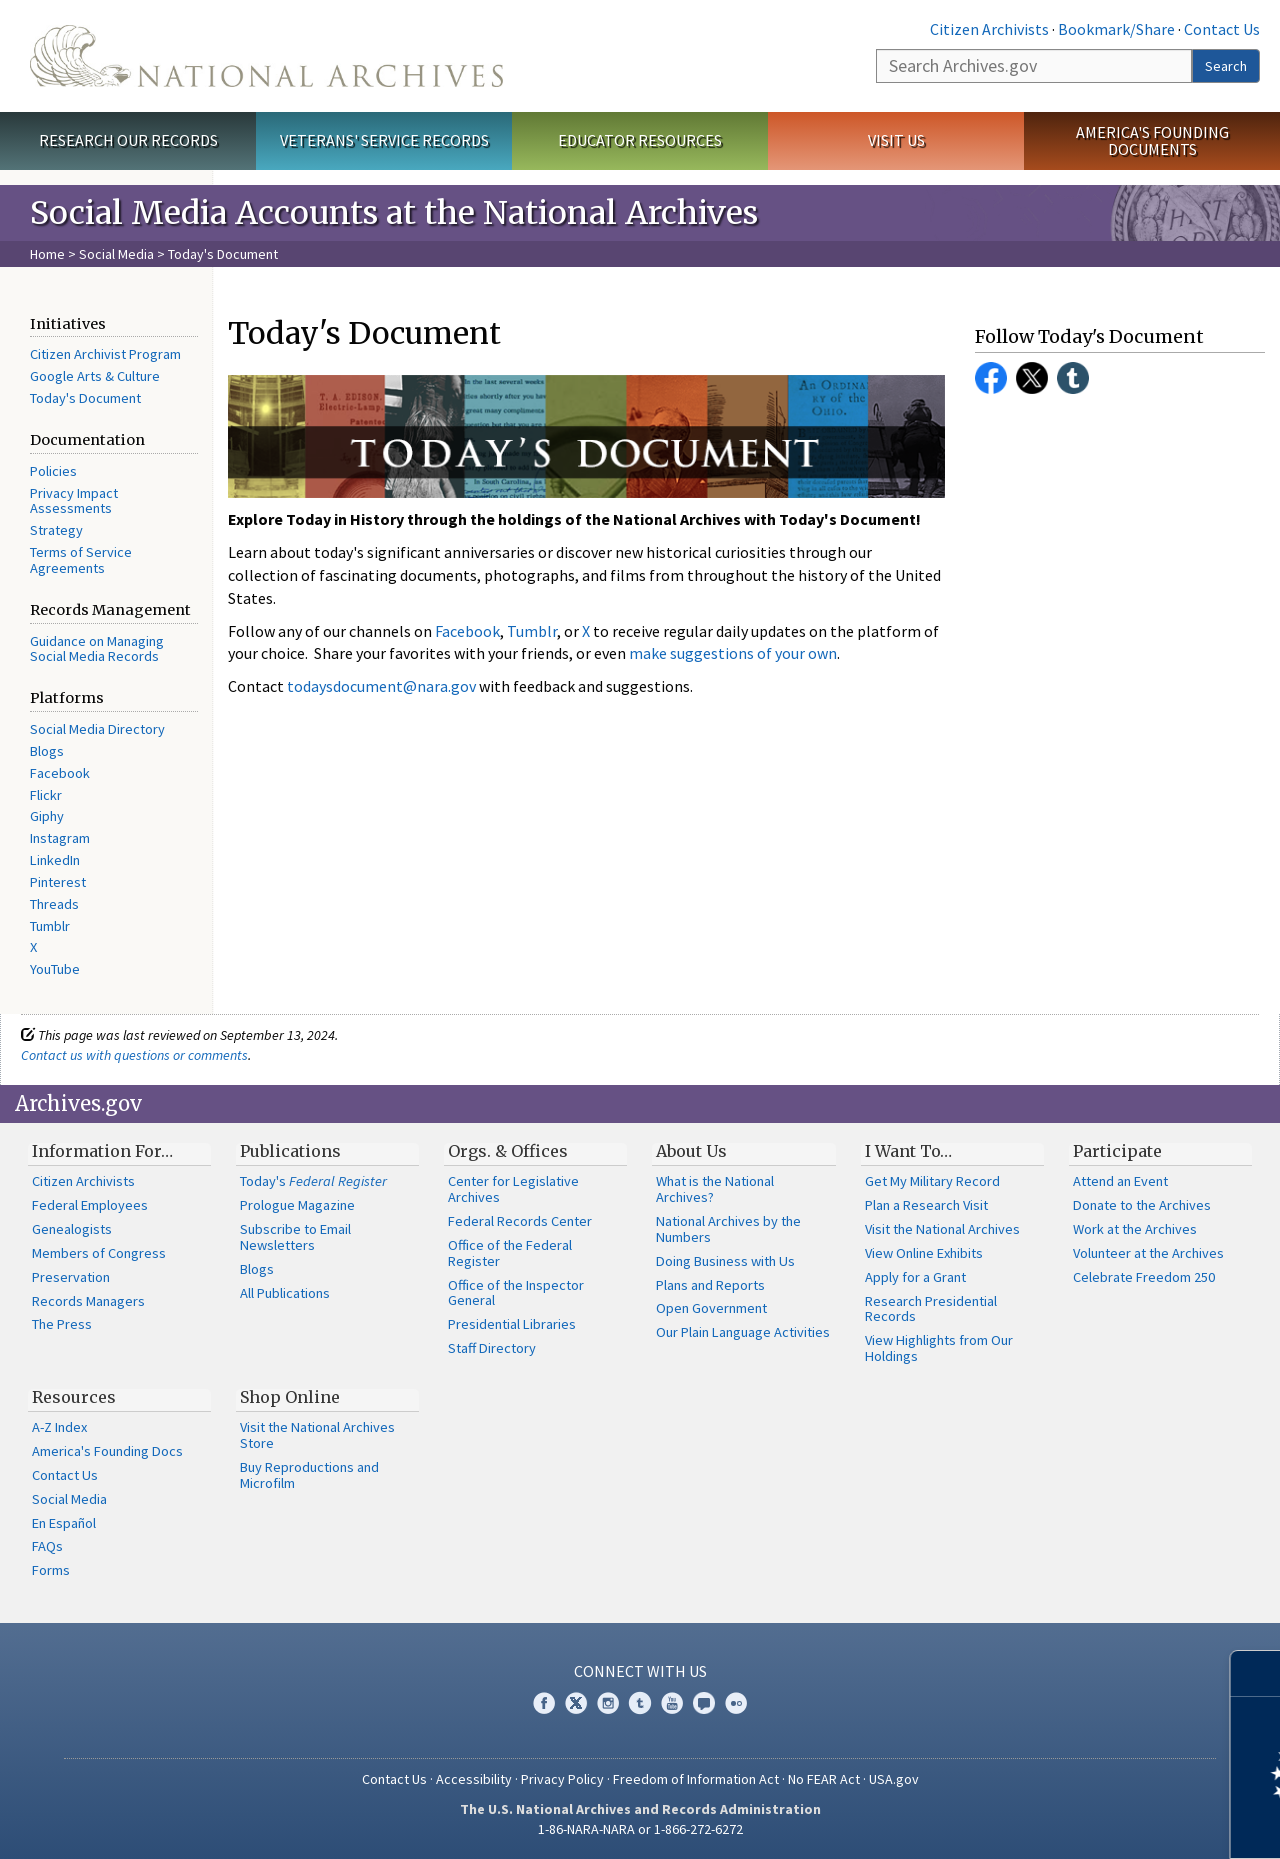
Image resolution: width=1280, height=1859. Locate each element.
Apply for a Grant (915, 1277)
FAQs (47, 1546)
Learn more (1102, 1823)
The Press (62, 1324)
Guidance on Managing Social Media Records (97, 649)
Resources (74, 1397)
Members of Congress (99, 1253)
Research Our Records (128, 140)
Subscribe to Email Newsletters (295, 1237)
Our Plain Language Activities (743, 1332)
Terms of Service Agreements (81, 560)
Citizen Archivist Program (105, 354)
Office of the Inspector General (516, 1293)
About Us (691, 1151)
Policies (53, 471)
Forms (51, 1570)
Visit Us (896, 140)
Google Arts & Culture (95, 376)
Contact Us (1222, 29)
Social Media (116, 254)
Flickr (46, 795)
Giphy (47, 816)
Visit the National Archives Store (317, 1435)
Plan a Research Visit (926, 1205)
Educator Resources (640, 140)
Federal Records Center (520, 1221)
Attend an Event (1120, 1181)
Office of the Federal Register (510, 1253)
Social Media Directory (97, 729)
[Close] (1256, 1673)
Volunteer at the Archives (1148, 1253)
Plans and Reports (710, 1285)
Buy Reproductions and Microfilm (309, 1475)
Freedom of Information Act (696, 1779)
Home (47, 254)
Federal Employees (90, 1205)
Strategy (56, 530)
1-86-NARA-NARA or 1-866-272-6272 (640, 1829)
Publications (290, 1151)
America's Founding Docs (107, 1451)
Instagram (60, 838)
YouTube (55, 969)
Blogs (47, 751)
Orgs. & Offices (508, 1151)
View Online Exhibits (924, 1253)
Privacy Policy (562, 1779)
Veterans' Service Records (384, 140)
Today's (313, 1181)
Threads (54, 904)
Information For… (102, 1151)
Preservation (71, 1277)
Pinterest (58, 882)
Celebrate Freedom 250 (1144, 1277)
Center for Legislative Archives (513, 1189)
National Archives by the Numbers (728, 1229)
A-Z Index (59, 1427)
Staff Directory (492, 1348)
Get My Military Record (932, 1181)
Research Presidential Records (931, 1309)
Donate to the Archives (1142, 1205)
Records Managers (88, 1301)
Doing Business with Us (725, 1261)
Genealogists (72, 1229)
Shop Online (290, 1397)
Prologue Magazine (297, 1205)
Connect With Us (640, 1671)
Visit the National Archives (942, 1229)
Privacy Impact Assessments (74, 501)
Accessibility (474, 1779)
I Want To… (908, 1151)
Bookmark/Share (1116, 29)
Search (1226, 66)
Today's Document (85, 398)
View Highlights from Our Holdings (939, 1348)
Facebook (60, 773)
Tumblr (50, 926)
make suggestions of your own (733, 653)
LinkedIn (55, 860)
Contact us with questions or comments (134, 1055)
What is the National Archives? (715, 1189)
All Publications (285, 1293)
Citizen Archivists (989, 29)
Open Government (711, 1308)
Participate (1117, 1151)
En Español (64, 1523)
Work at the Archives (1135, 1229)
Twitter (1032, 378)
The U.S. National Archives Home (266, 56)
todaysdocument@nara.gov (381, 686)
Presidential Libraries (512, 1324)
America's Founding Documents (1152, 140)
